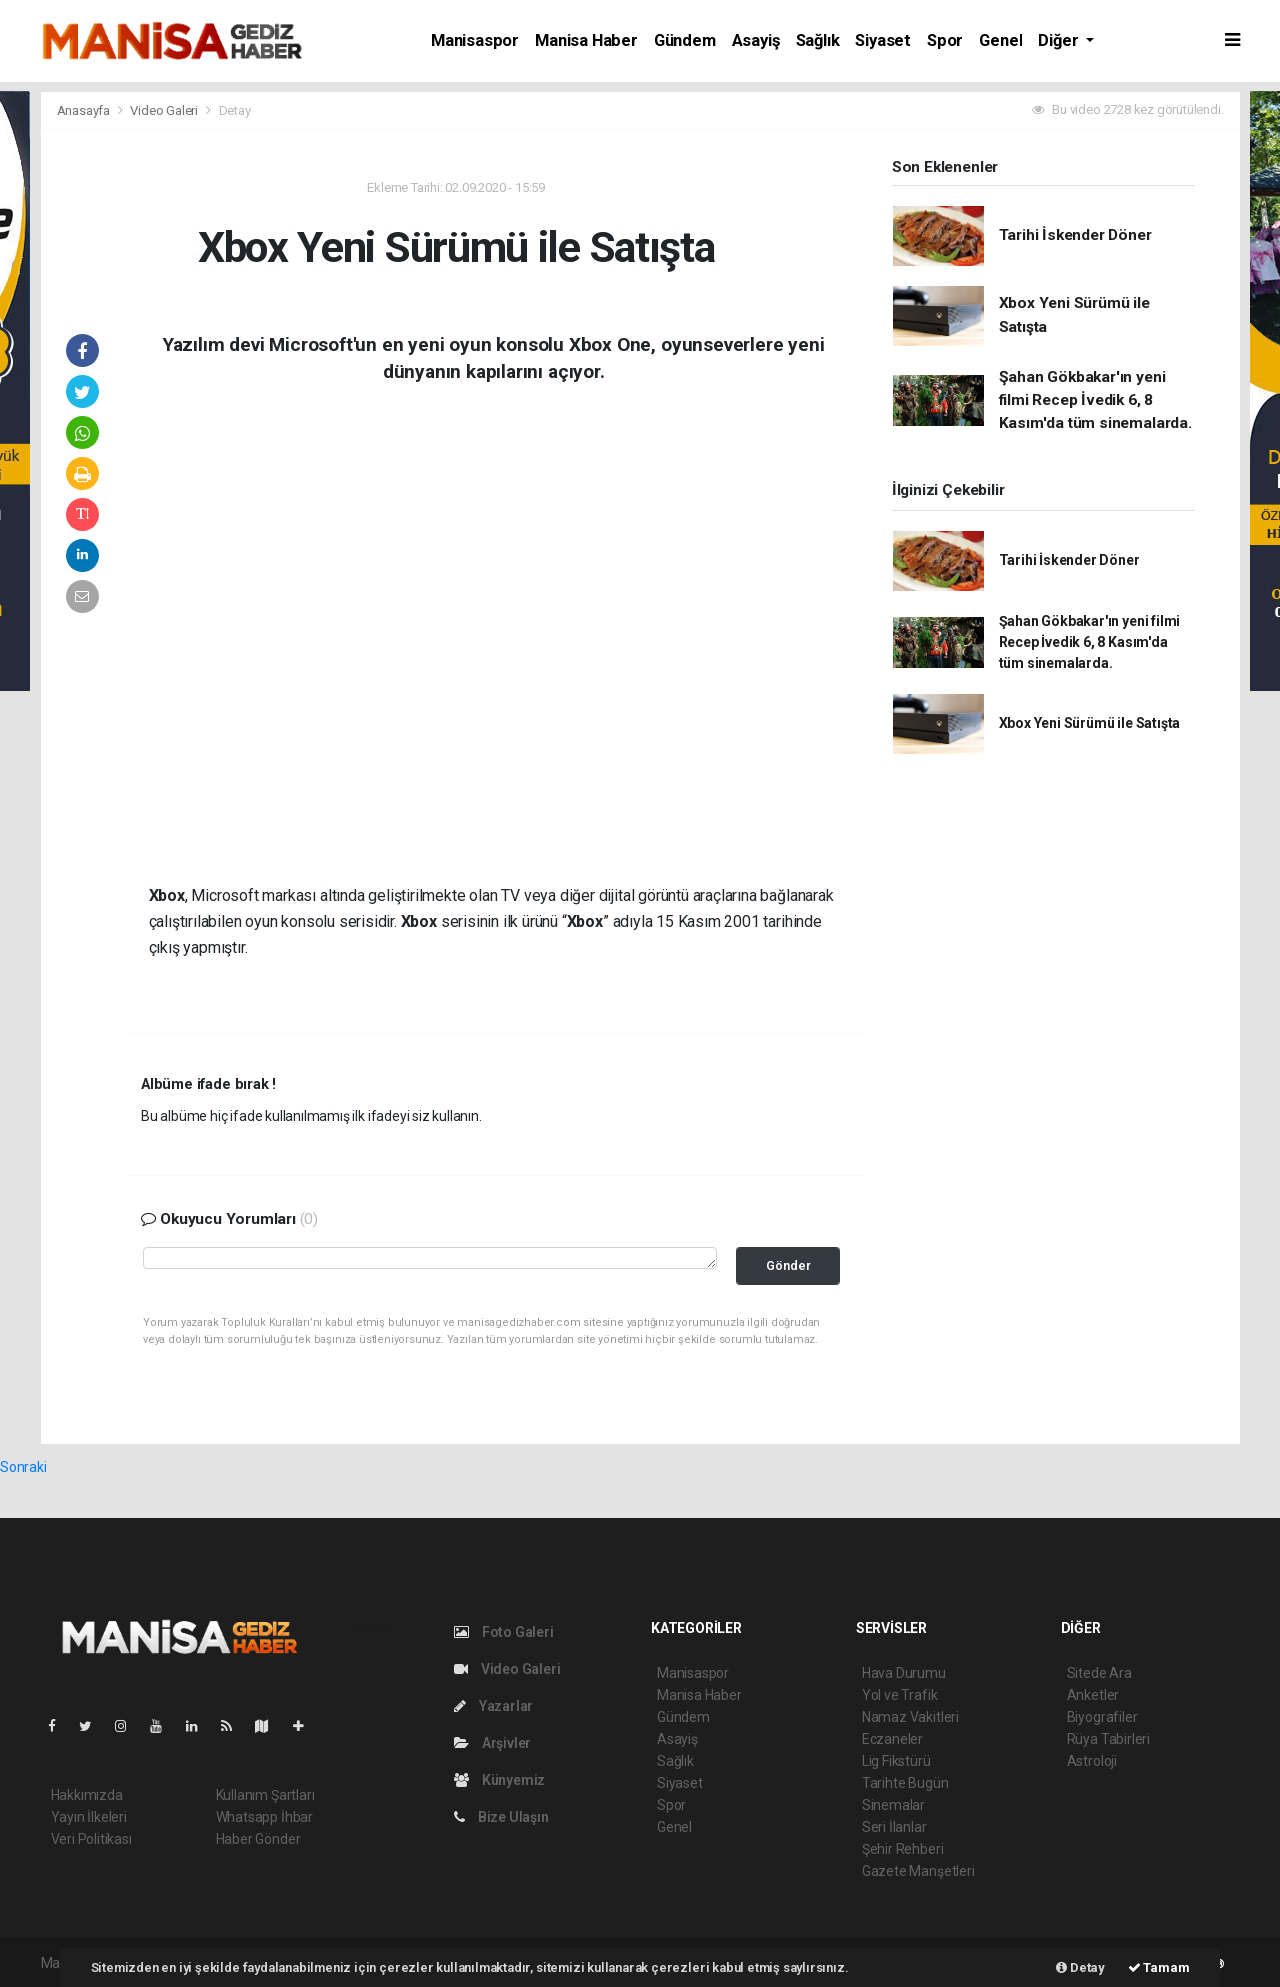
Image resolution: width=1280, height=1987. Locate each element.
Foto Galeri (504, 1632)
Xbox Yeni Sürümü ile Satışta (1090, 723)
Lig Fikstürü (896, 1761)
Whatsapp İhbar (264, 1817)
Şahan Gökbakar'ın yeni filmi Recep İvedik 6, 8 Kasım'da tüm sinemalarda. (1095, 400)
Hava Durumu (904, 1673)
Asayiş (756, 40)
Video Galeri (165, 110)
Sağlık (818, 40)
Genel (1000, 40)
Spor (945, 40)
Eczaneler (892, 1739)
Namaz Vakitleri (910, 1717)
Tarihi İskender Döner (1075, 235)
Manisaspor (475, 40)
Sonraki (23, 1467)
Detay (235, 110)
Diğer (1060, 40)
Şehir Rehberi (903, 1849)
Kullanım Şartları (265, 1795)
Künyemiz (499, 1780)
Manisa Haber (586, 40)
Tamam (1159, 1967)
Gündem (685, 40)
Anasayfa (85, 110)
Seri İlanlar (894, 1827)
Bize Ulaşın (501, 1817)
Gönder (788, 1265)
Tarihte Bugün (905, 1783)
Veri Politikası (91, 1839)
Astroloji (1092, 1761)
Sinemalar (893, 1805)
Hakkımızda (87, 1795)
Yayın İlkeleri (89, 1817)
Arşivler (492, 1743)
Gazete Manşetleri (918, 1871)
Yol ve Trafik (900, 1695)
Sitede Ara (1099, 1673)
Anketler (1093, 1695)
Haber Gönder (258, 1839)
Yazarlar (493, 1706)
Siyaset (883, 40)
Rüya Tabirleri (1108, 1739)
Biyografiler (1102, 1717)
